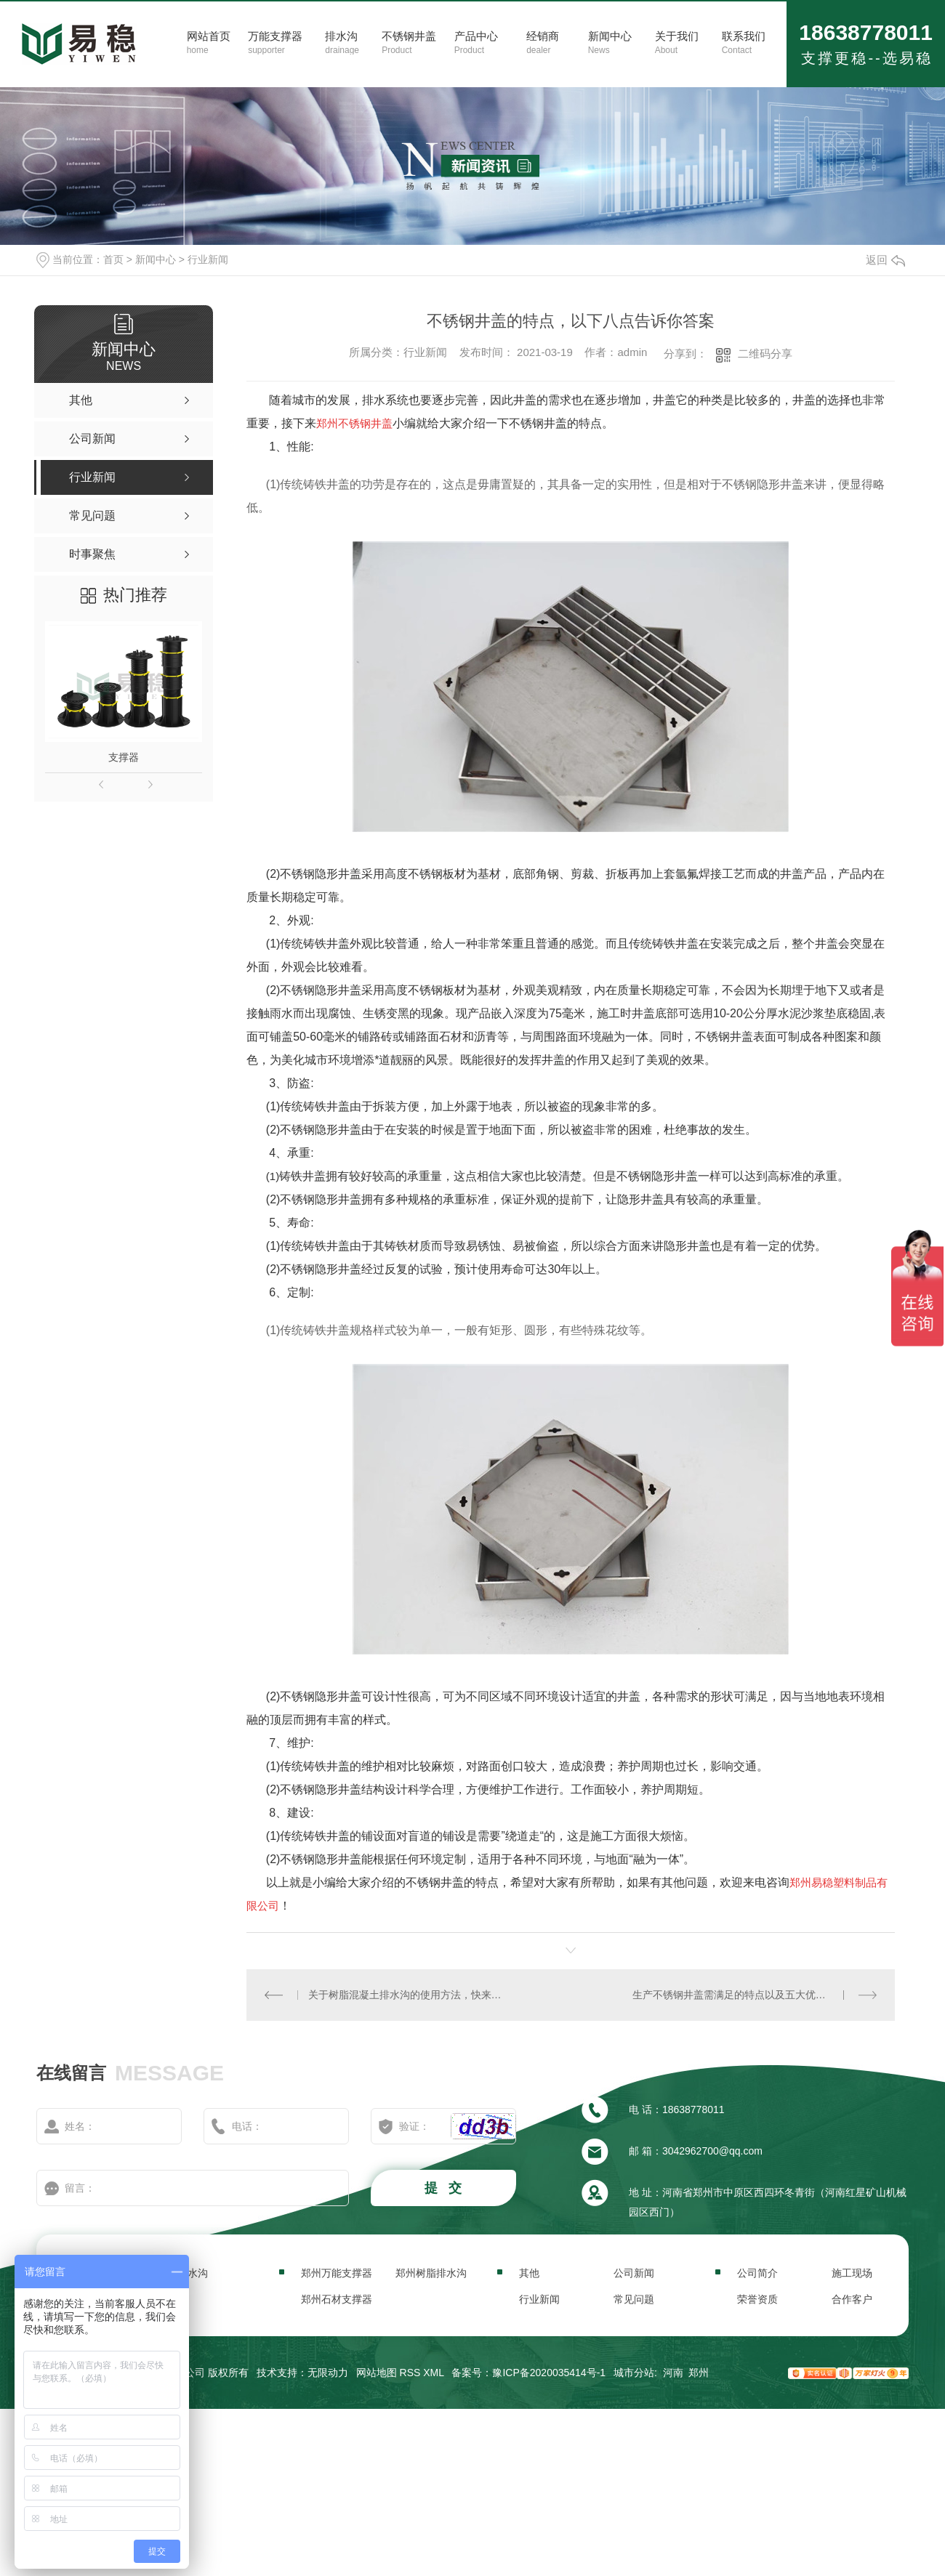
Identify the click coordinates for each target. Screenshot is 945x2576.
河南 (673, 2372)
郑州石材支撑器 (336, 2299)
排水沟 (192, 2273)
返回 (885, 260)
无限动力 (327, 2372)
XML (433, 2372)
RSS (410, 2372)
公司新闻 (634, 2273)
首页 (113, 259)
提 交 (445, 2188)
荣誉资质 (757, 2299)
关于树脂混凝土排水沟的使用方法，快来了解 (409, 1994)
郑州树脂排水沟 (431, 2273)
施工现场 (852, 2273)
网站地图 (376, 2372)
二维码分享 (765, 353)
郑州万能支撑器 (336, 2273)
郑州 (698, 2372)
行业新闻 (208, 259)
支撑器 (123, 757)
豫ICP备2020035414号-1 (549, 2372)
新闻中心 (155, 259)
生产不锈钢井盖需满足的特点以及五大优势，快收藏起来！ (754, 1994)
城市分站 (634, 2372)
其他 (529, 2273)
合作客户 (852, 2299)
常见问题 (634, 2299)
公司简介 (757, 2273)
